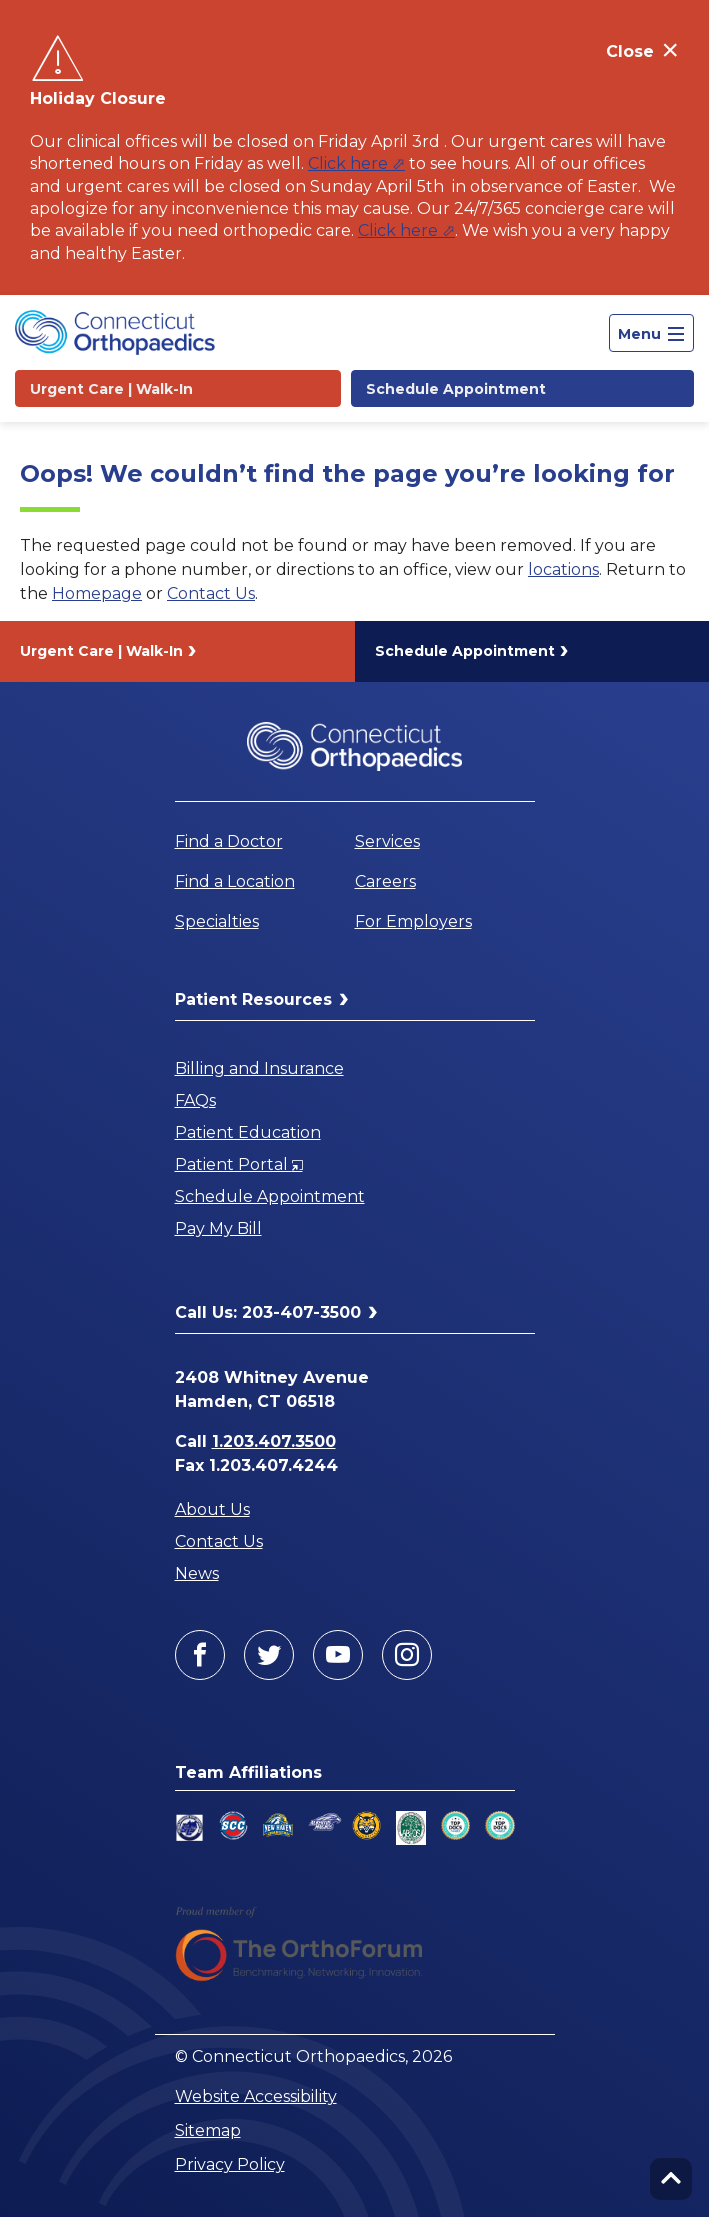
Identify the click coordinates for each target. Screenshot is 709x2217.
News (197, 1573)
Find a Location (235, 881)
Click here (348, 163)
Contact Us (211, 593)
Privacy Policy (230, 2164)
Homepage (97, 593)
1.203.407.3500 (274, 1441)
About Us (212, 1509)
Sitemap (208, 2130)
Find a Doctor (229, 841)
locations (563, 569)
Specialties (217, 921)
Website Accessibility (256, 2096)
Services (387, 841)
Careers (385, 881)
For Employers (413, 921)
